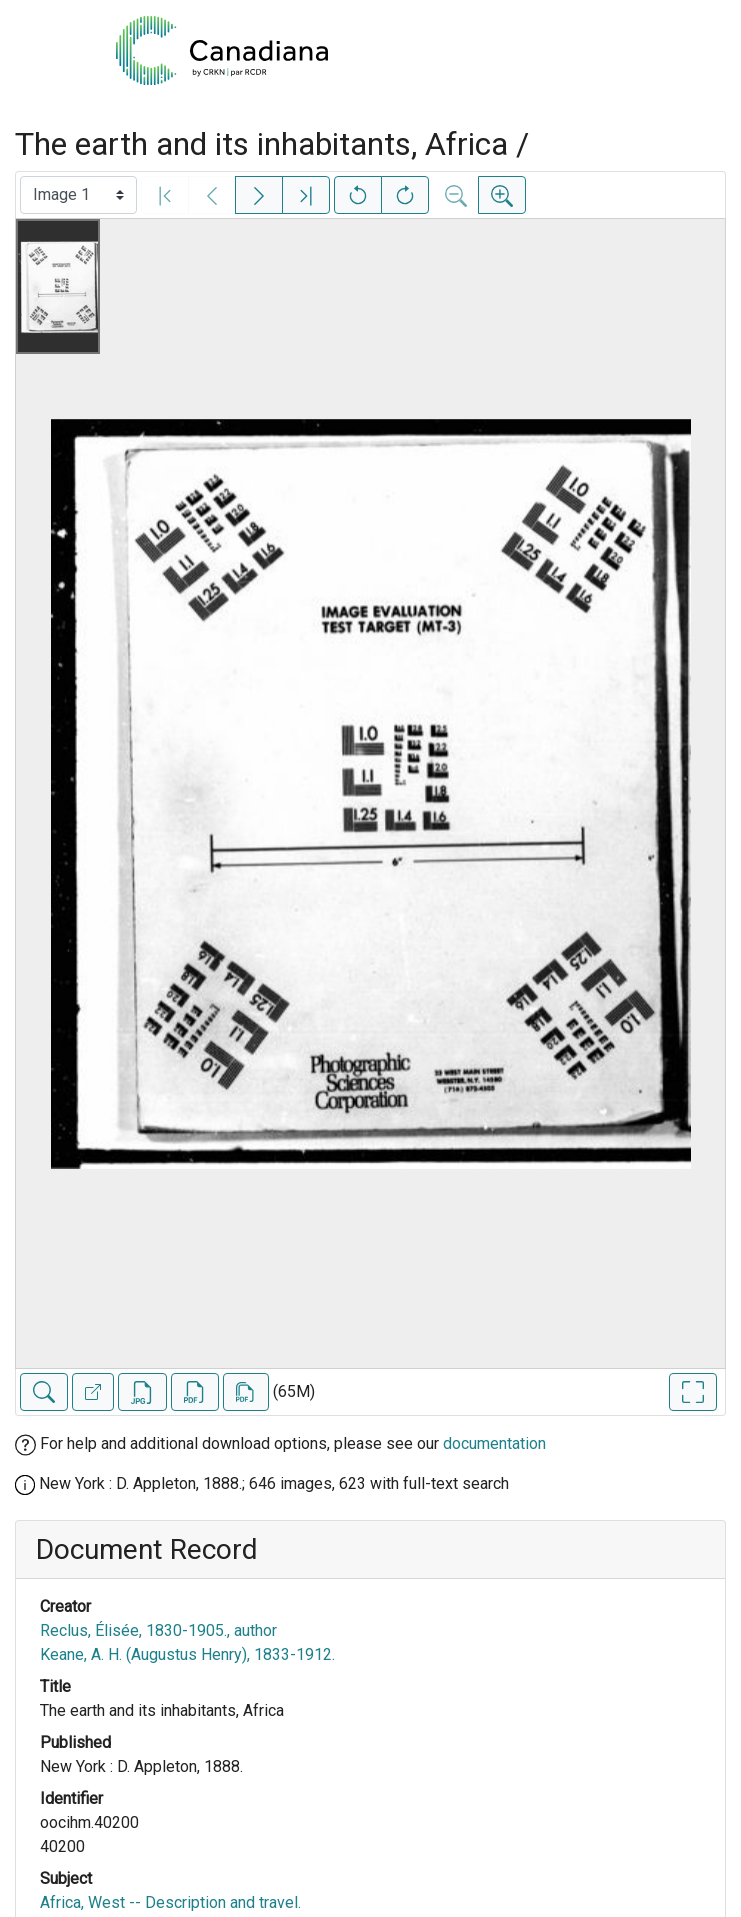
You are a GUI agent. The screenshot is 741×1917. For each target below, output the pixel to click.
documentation (494, 1443)
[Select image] (78, 195)
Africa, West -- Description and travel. (170, 1902)
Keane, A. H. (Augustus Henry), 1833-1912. (187, 1654)
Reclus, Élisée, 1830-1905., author (158, 1630)
